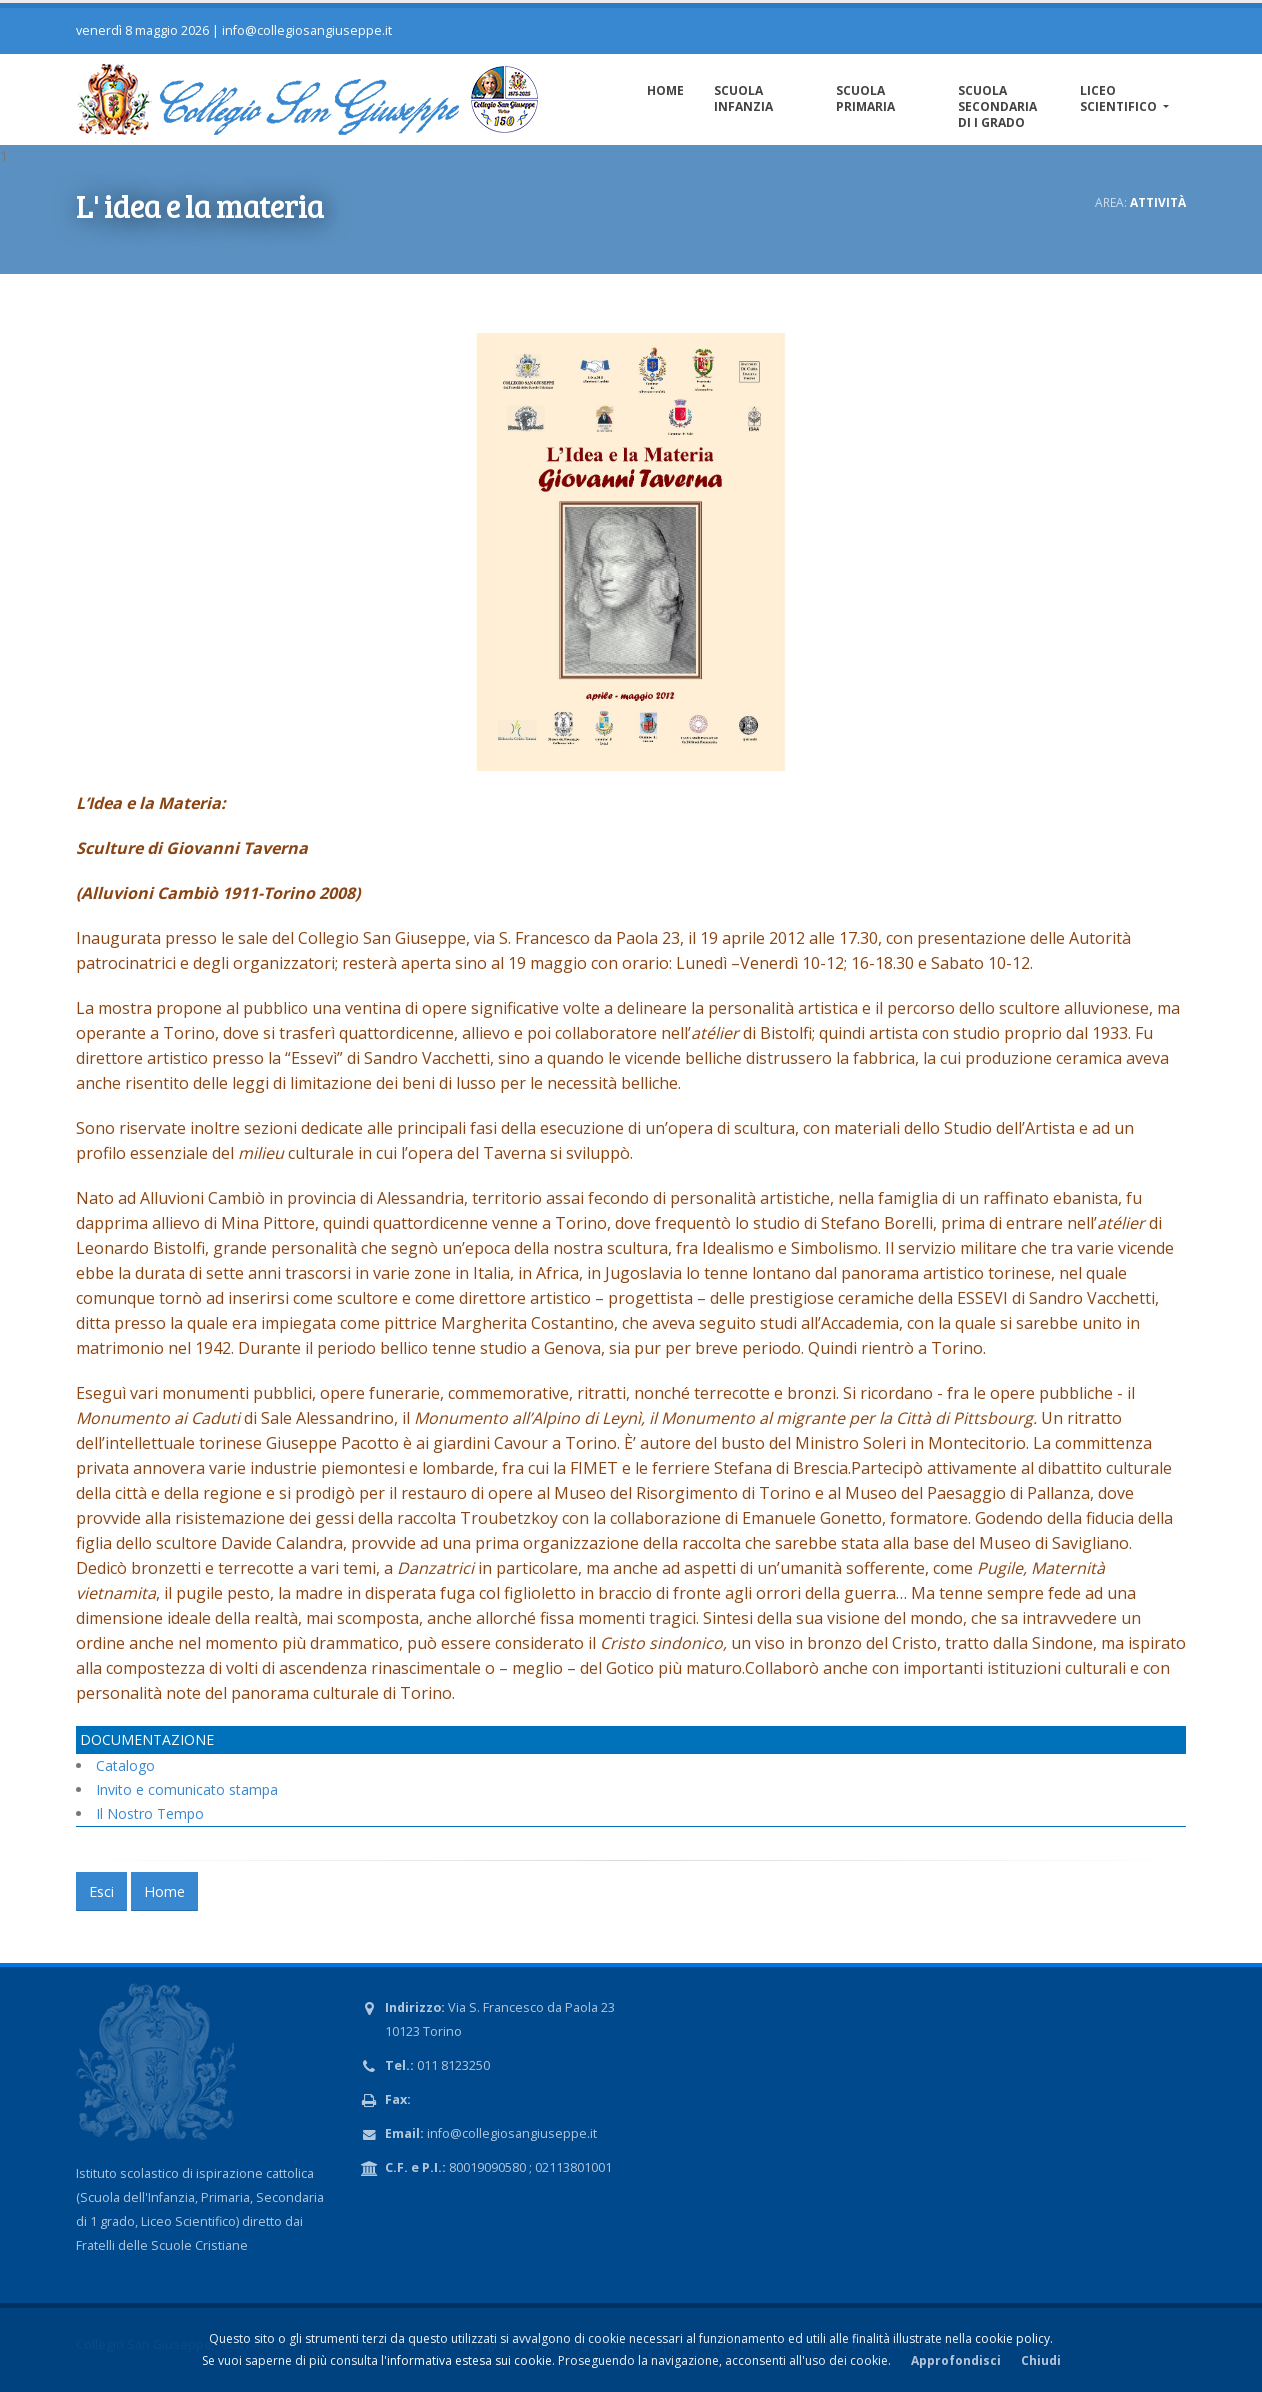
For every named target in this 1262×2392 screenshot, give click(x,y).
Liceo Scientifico (1120, 98)
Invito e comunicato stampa (187, 1789)
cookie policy (1012, 2338)
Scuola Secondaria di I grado (997, 106)
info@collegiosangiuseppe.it (307, 30)
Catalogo (125, 1765)
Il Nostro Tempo (150, 1813)
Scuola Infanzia (743, 98)
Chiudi (1041, 2360)
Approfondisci (956, 2360)
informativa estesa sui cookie (469, 2360)
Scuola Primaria (865, 98)
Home (665, 90)
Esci (101, 1891)
